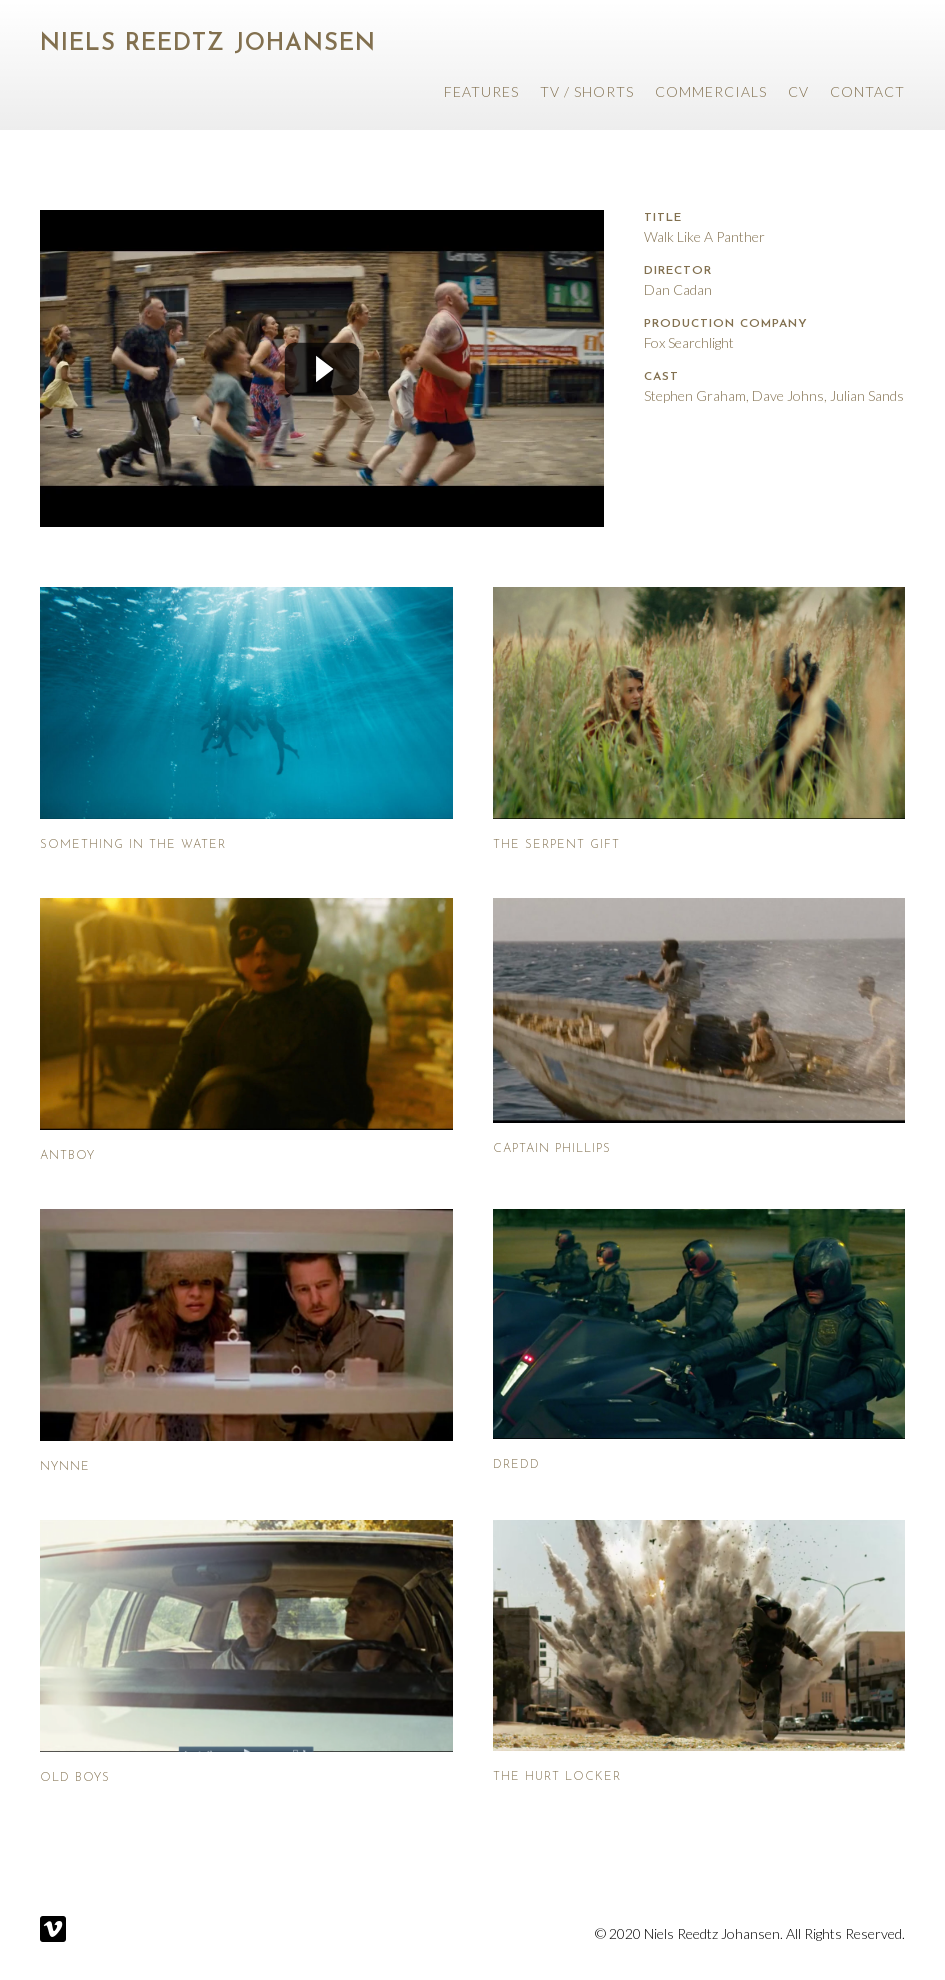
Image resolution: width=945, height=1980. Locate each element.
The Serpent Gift (556, 845)
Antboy (67, 1156)
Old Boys (75, 1778)
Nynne (65, 1467)
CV (798, 91)
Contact (867, 91)
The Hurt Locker (557, 1777)
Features (481, 91)
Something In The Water (133, 845)
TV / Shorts (587, 91)
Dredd (516, 1465)
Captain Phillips (552, 1149)
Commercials (711, 91)
